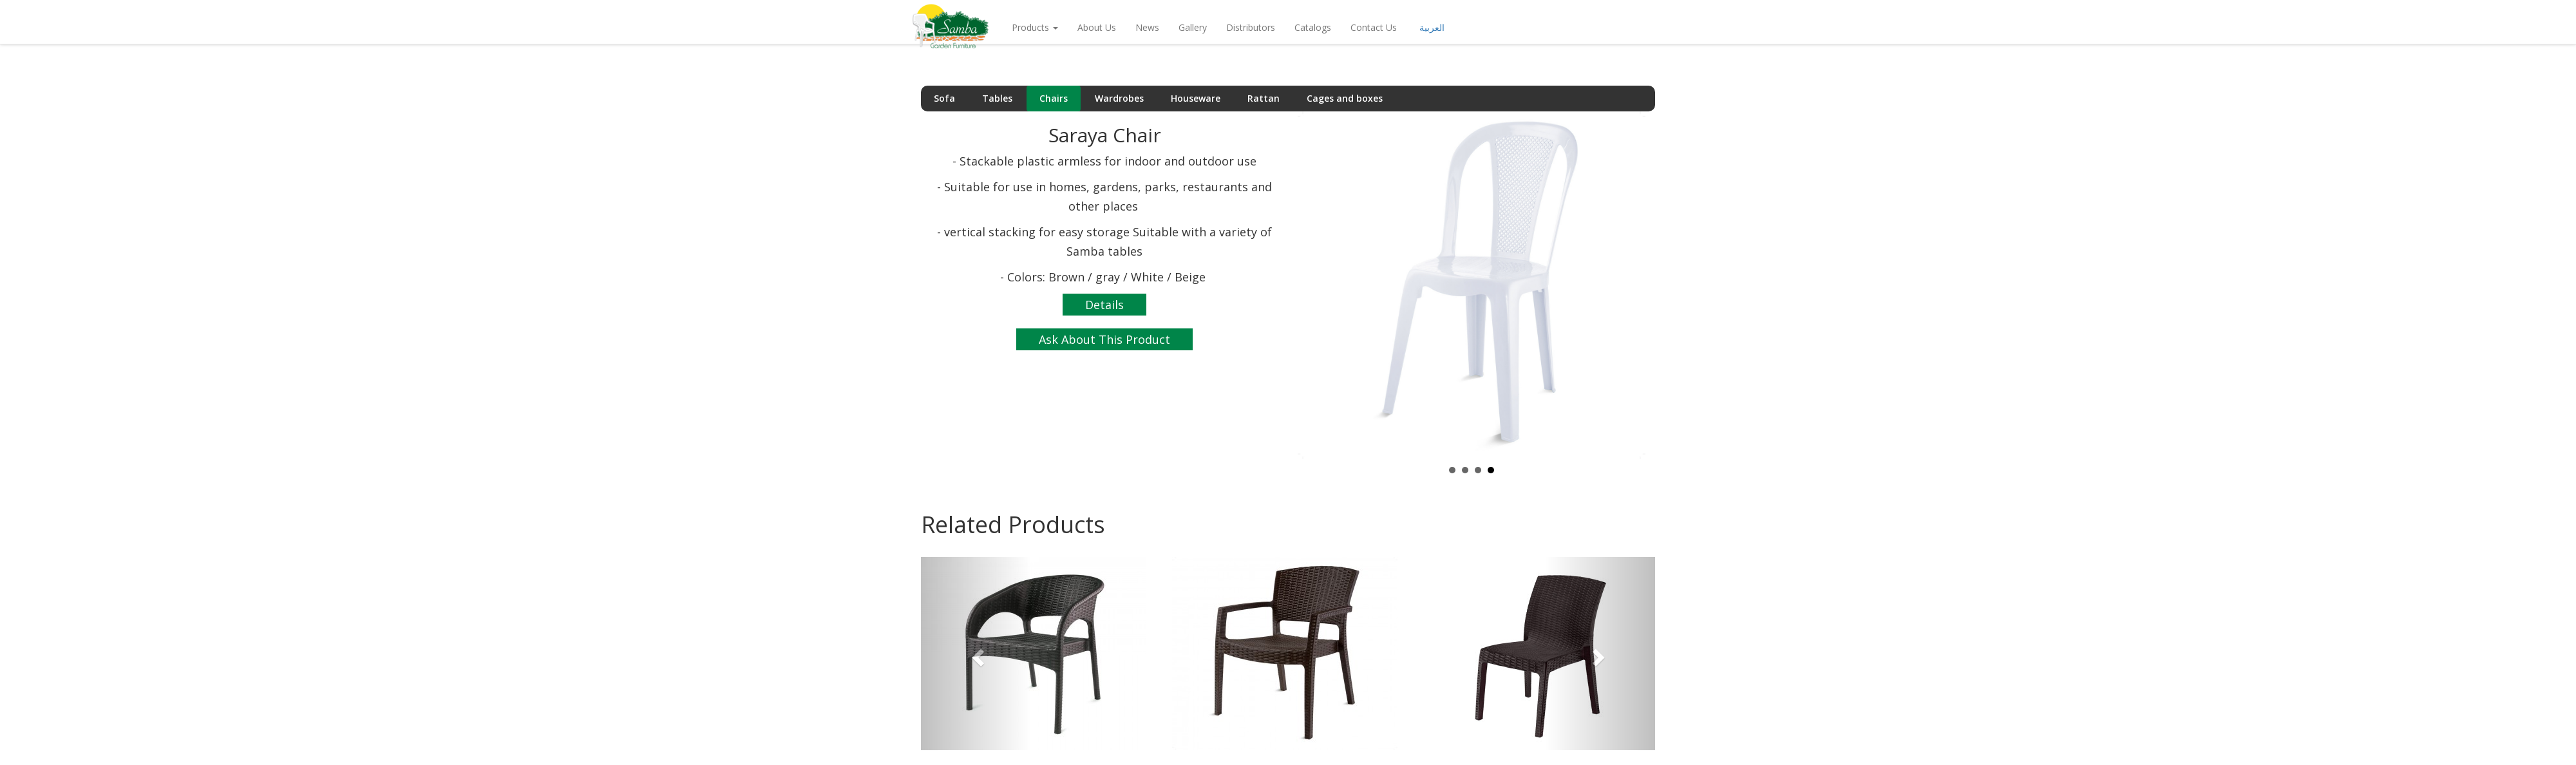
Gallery (1193, 39)
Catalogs (1312, 39)
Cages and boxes (1345, 98)
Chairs (1053, 98)
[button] (976, 653)
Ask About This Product (1104, 339)
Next (1628, 285)
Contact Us (1373, 39)
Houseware (1195, 98)
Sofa (944, 98)
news (1147, 39)
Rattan (1263, 98)
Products (1035, 39)
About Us (1096, 39)
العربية (1431, 39)
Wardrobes (1119, 98)
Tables (997, 98)
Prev (1314, 285)
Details (1104, 304)
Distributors (1250, 39)
